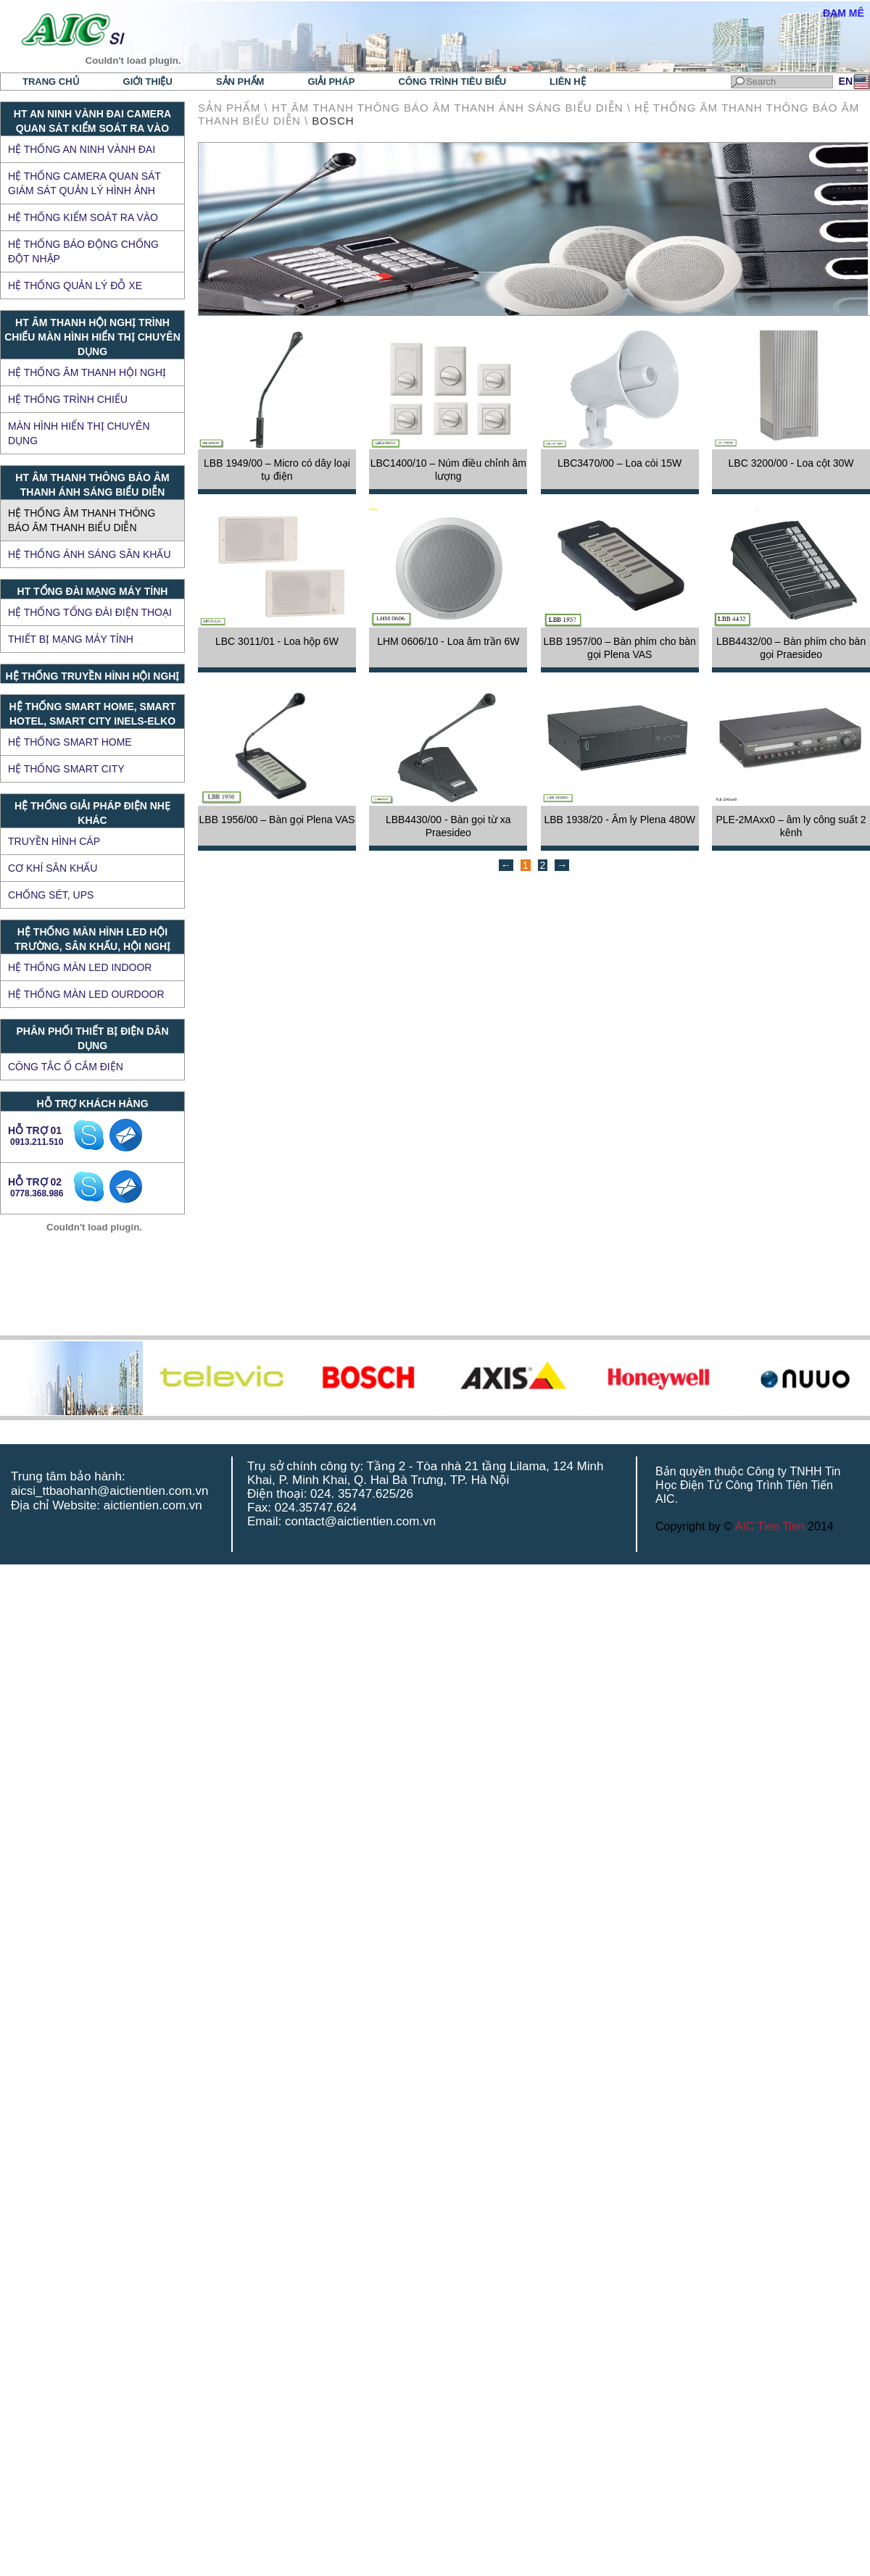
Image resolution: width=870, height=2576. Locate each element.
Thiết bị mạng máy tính (70, 639)
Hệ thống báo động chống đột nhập (83, 251)
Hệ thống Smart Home (70, 742)
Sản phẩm (240, 81)
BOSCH (333, 120)
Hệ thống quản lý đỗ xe (75, 285)
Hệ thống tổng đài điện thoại (90, 612)
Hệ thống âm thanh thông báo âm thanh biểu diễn (81, 520)
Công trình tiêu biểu (453, 81)
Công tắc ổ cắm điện (65, 1066)
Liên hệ (568, 81)
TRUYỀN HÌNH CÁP (54, 841)
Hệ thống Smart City (66, 769)
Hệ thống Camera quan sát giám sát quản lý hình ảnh (84, 183)
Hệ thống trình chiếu (68, 399)
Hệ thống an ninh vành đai (81, 149)
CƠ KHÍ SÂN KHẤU (52, 868)
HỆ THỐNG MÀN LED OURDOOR (86, 994)
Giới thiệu (148, 81)
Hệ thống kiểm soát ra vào (83, 217)
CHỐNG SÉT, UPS (51, 895)
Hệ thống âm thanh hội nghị (87, 372)
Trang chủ (51, 81)
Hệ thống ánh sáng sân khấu (89, 554)
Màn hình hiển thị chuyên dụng (79, 433)
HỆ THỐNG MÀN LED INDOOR (80, 967)
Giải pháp (331, 81)
